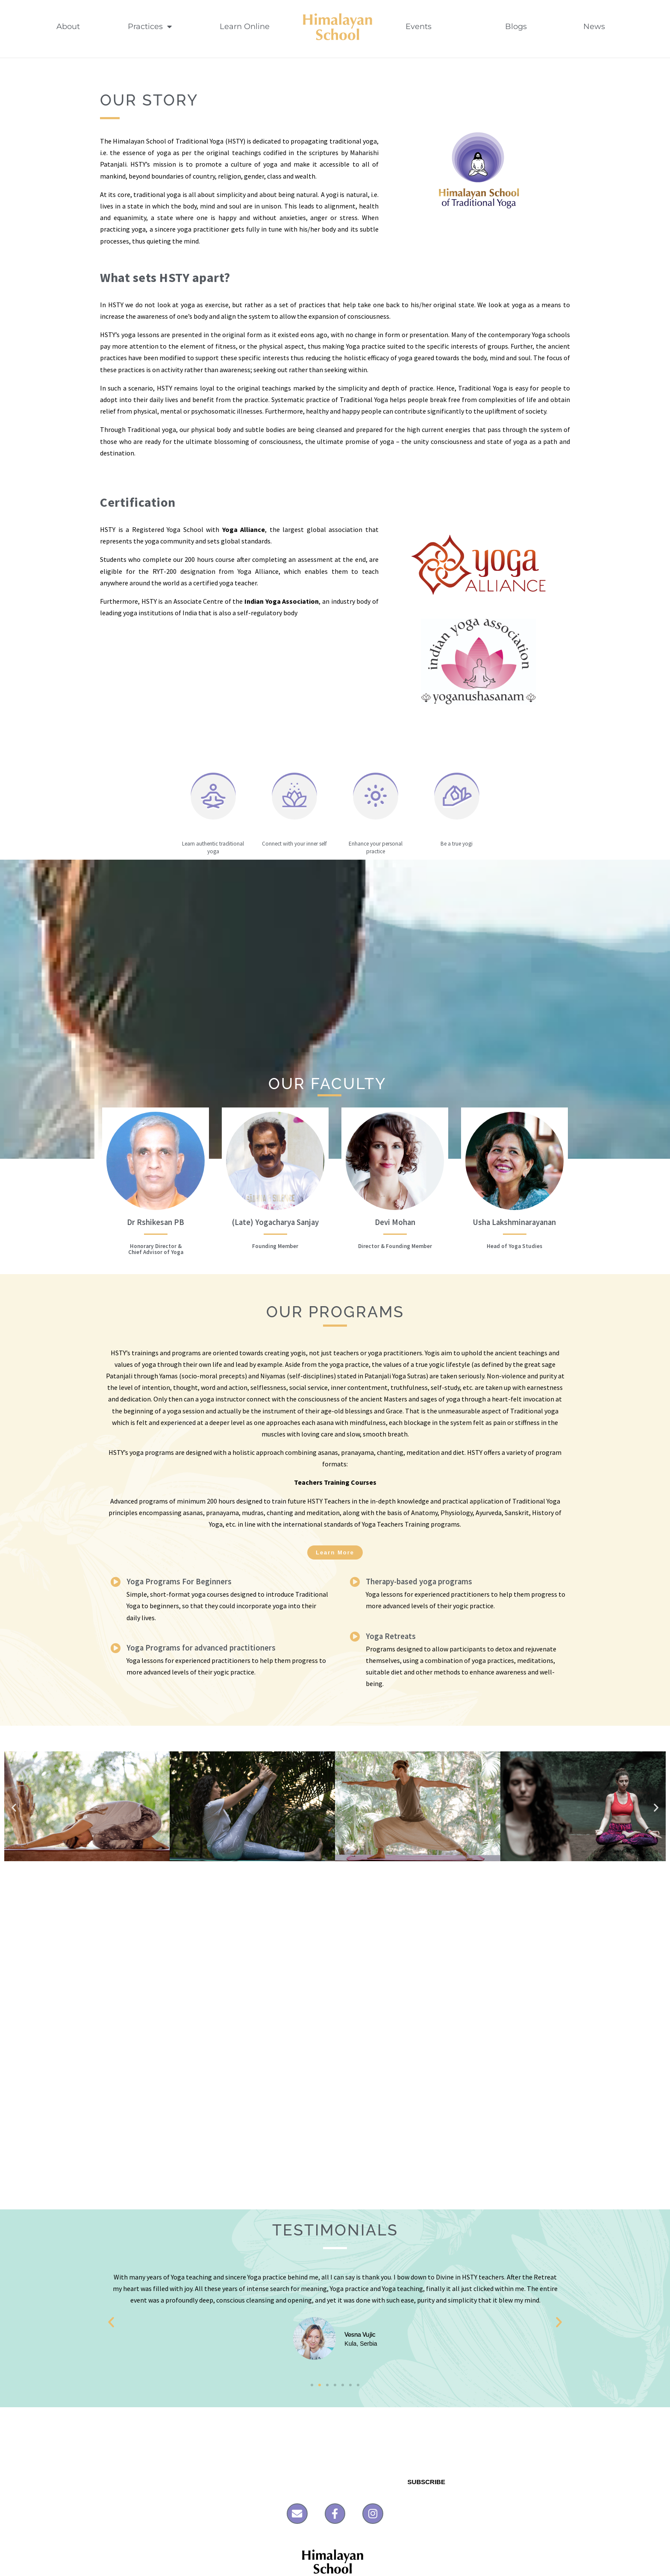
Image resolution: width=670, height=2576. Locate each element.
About (68, 26)
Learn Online (245, 26)
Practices (150, 26)
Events (431, 26)
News (598, 26)
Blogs (520, 26)
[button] (14, 1807)
